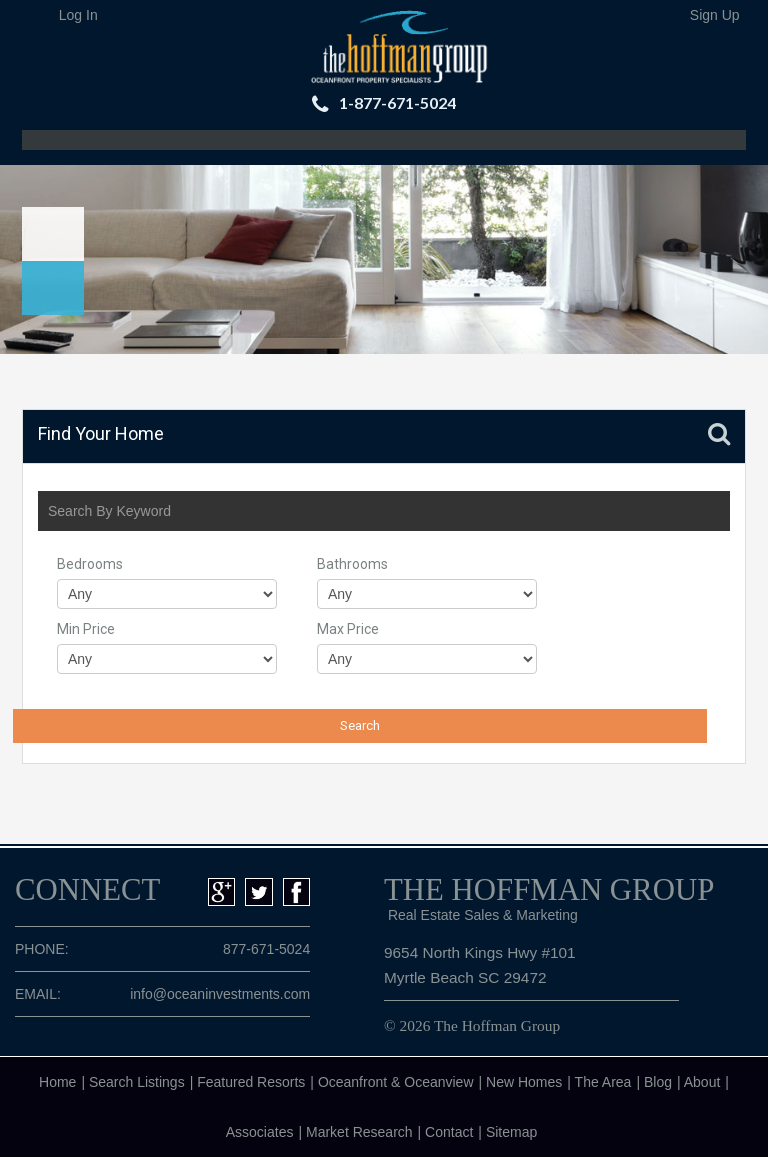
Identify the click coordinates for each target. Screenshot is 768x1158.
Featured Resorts (251, 1082)
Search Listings (137, 1082)
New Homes (524, 1082)
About (702, 1082)
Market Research (359, 1132)
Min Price (86, 629)
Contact (449, 1132)
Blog (658, 1082)
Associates (260, 1132)
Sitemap (511, 1132)
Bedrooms (90, 564)
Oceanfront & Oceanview (396, 1082)
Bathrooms (352, 564)
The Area (603, 1082)
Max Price (348, 629)
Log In (78, 15)
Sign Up (715, 15)
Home (57, 1082)
